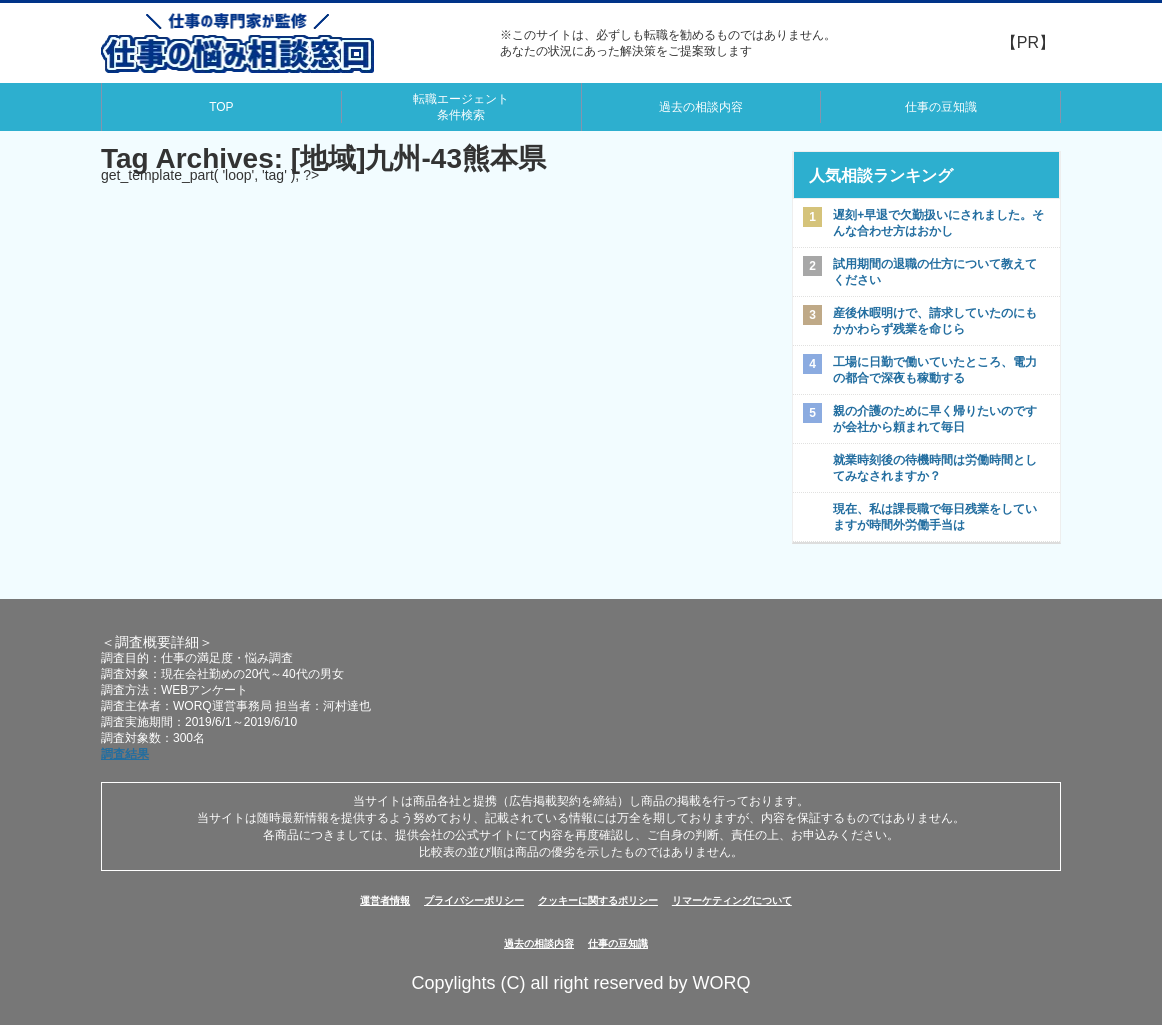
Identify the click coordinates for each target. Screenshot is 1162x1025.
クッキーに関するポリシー (598, 900)
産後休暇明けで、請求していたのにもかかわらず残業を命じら (935, 321)
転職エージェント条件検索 (461, 107)
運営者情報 (385, 900)
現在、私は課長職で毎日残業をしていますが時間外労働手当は (935, 517)
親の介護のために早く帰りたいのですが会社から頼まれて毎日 (935, 419)
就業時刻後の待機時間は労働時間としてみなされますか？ (935, 468)
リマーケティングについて (732, 900)
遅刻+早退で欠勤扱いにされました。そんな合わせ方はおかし (938, 223)
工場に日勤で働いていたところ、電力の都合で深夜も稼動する (935, 370)
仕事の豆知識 (941, 107)
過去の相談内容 (701, 107)
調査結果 (125, 754)
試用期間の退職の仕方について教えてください (935, 272)
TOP (221, 107)
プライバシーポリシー (474, 900)
